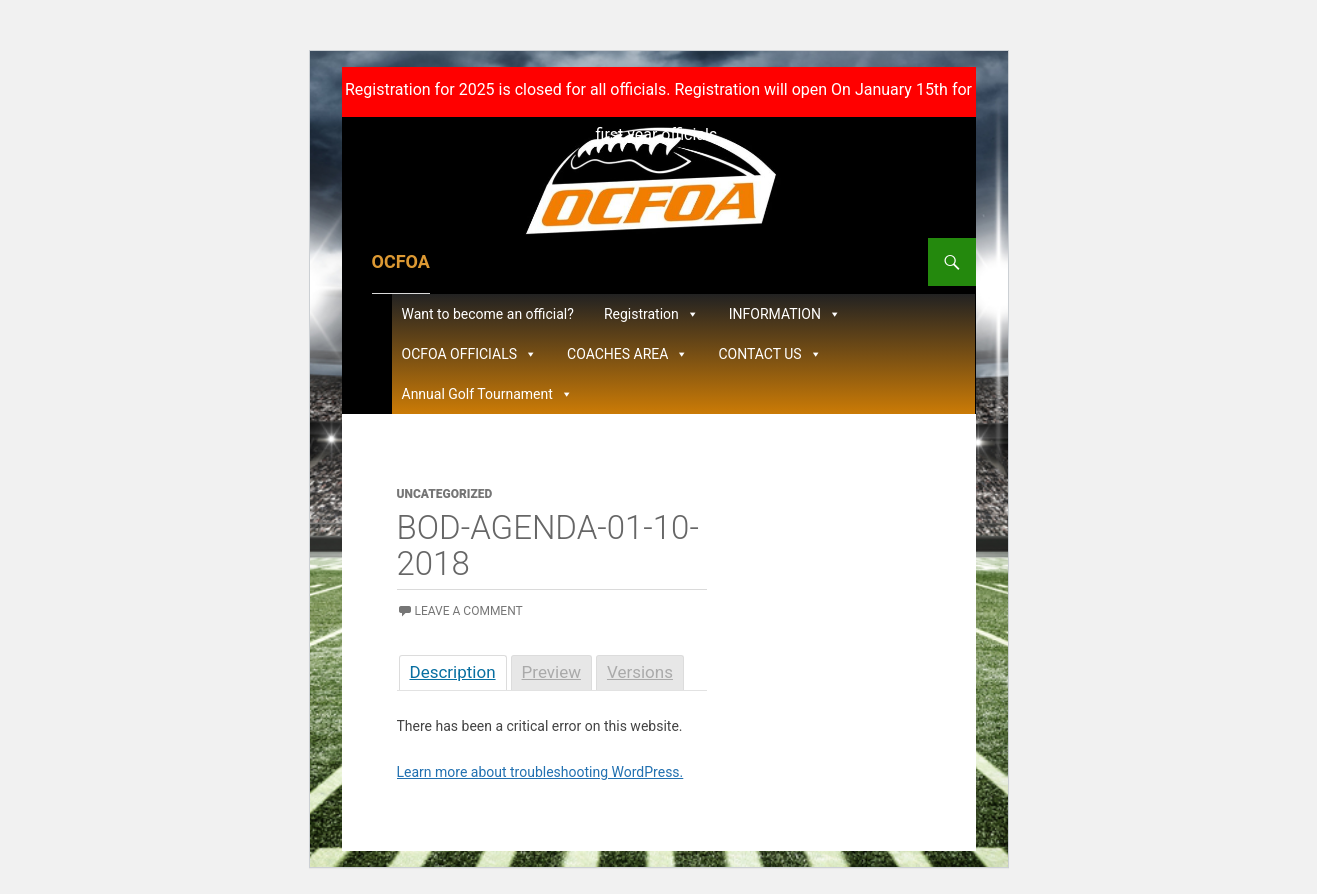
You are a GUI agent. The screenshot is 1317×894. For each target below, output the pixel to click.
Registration (651, 314)
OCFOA (401, 261)
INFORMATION (785, 314)
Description (453, 672)
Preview (551, 672)
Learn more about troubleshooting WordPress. (540, 772)
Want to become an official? (488, 314)
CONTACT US (769, 354)
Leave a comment (469, 611)
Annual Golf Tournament (487, 394)
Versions (640, 672)
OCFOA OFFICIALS (470, 354)
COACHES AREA (627, 354)
